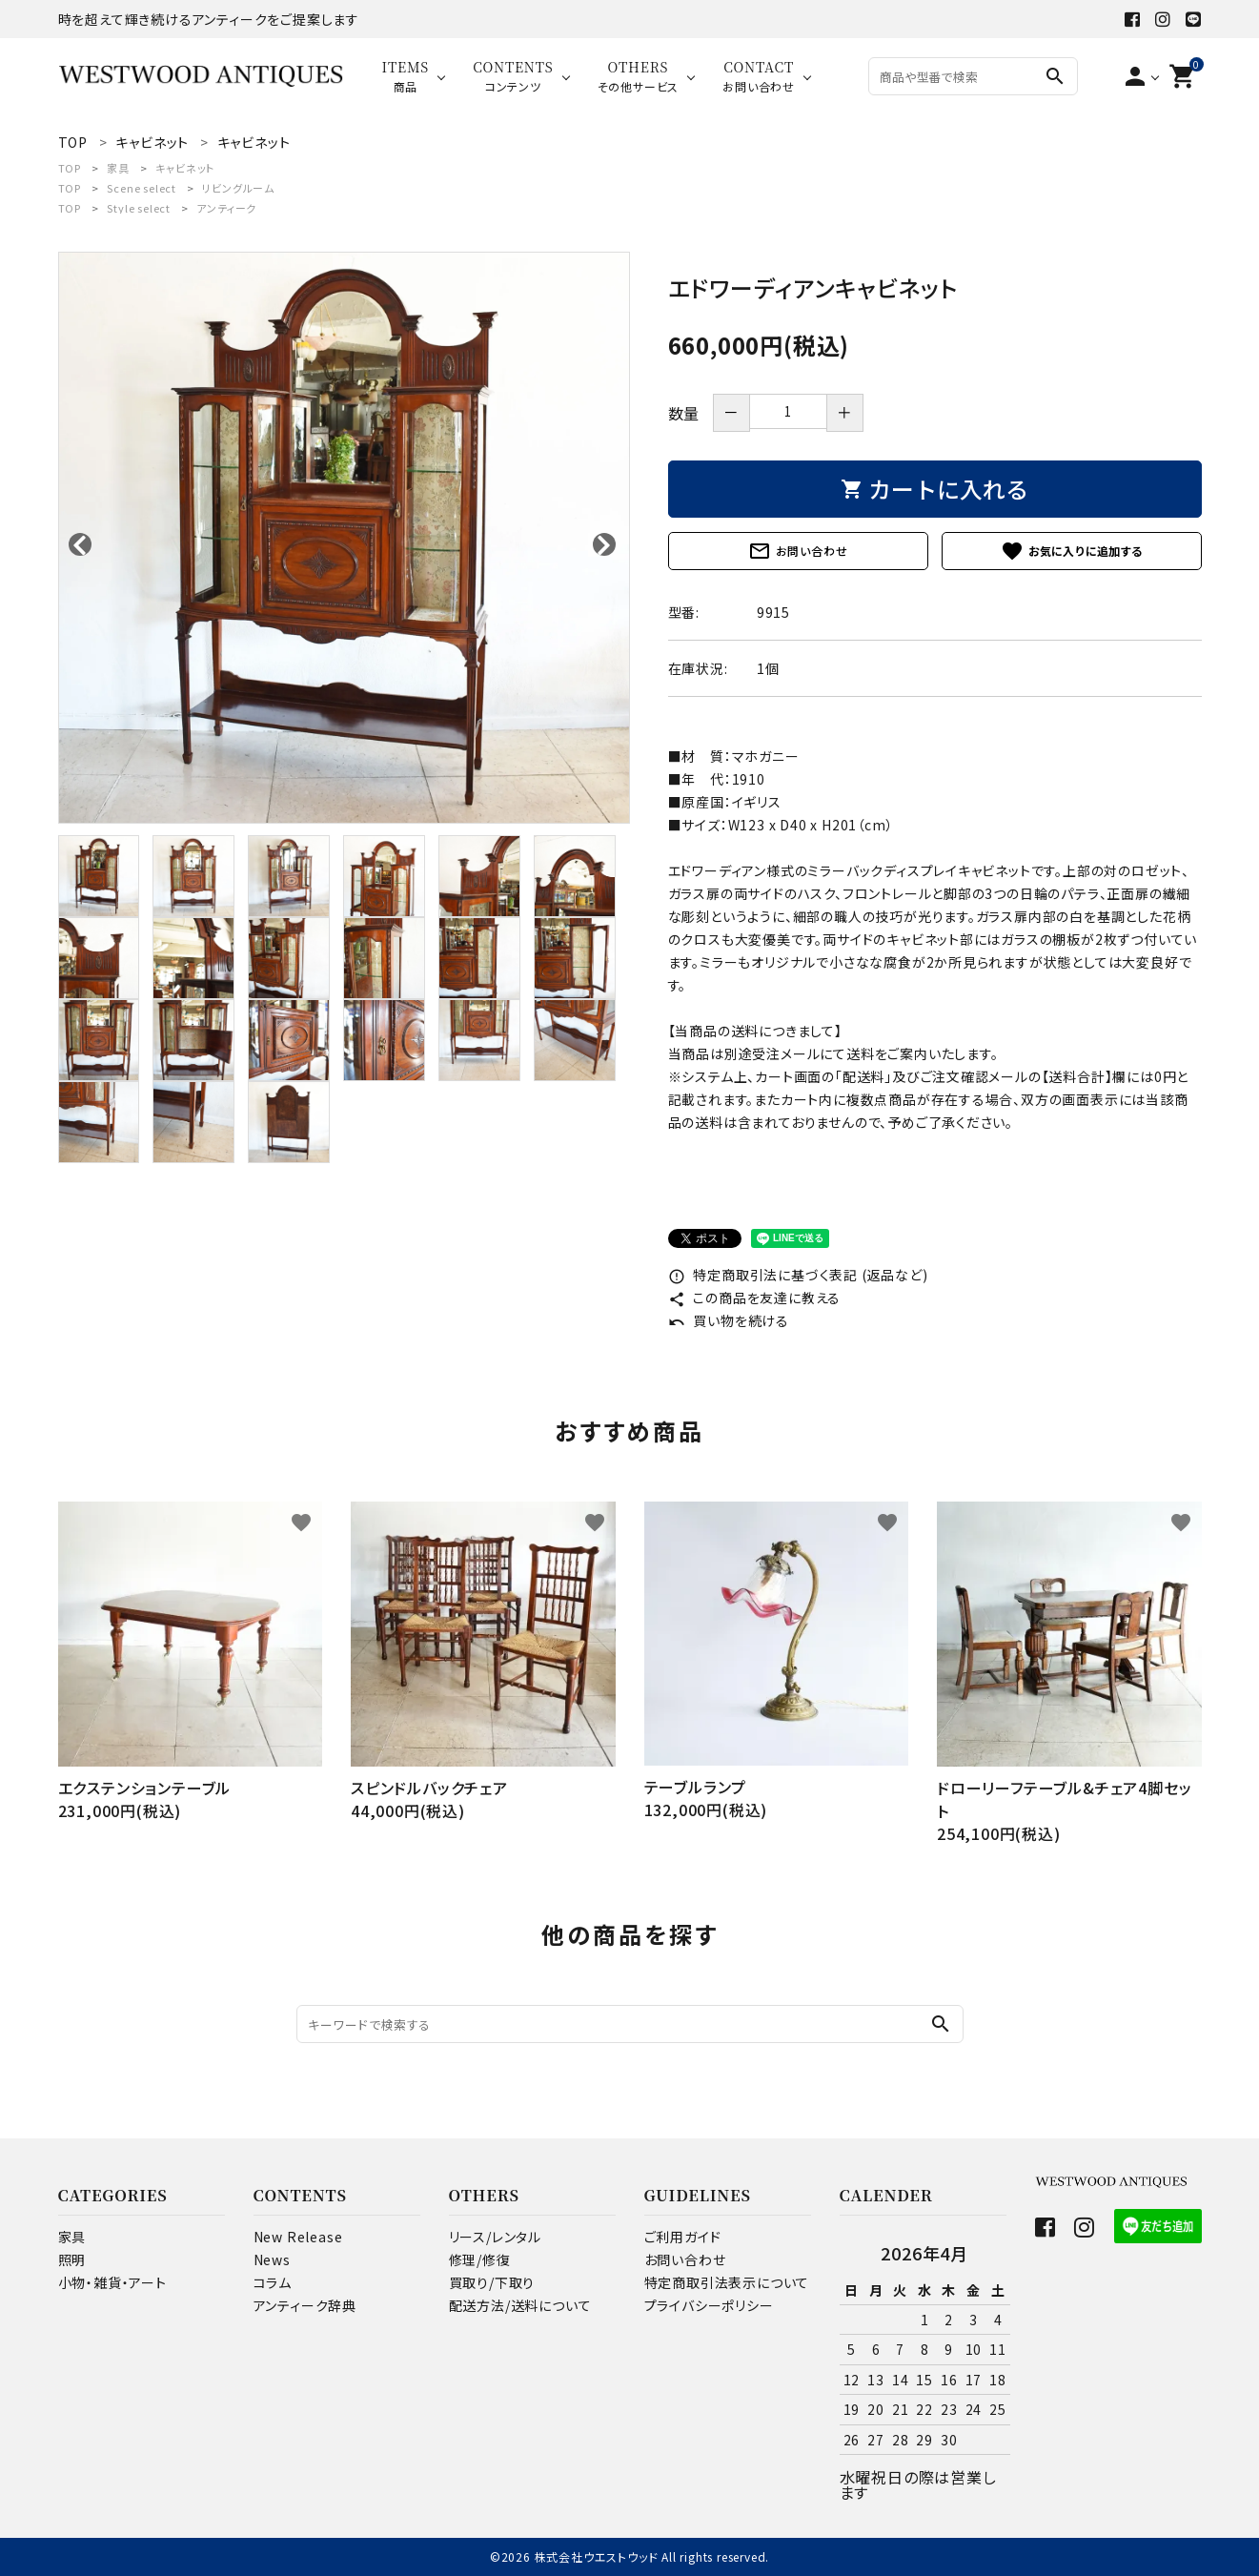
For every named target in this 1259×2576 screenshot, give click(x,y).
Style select (139, 207)
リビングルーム (238, 187)
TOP (69, 167)
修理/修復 (480, 2259)
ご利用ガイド (682, 2236)
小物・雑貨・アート (112, 2282)
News (272, 2259)
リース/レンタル (495, 2236)
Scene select (141, 187)
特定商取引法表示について (727, 2282)
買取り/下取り (492, 2282)
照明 (72, 2259)
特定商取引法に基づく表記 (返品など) (798, 1274)
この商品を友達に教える (755, 1297)
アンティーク (226, 207)
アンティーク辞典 (305, 2305)
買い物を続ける (728, 1320)
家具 (118, 167)
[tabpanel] (344, 538)
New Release (298, 2236)
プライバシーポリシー (709, 2305)
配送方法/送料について (520, 2305)
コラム (273, 2282)
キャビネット (184, 167)
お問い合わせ (798, 551)
